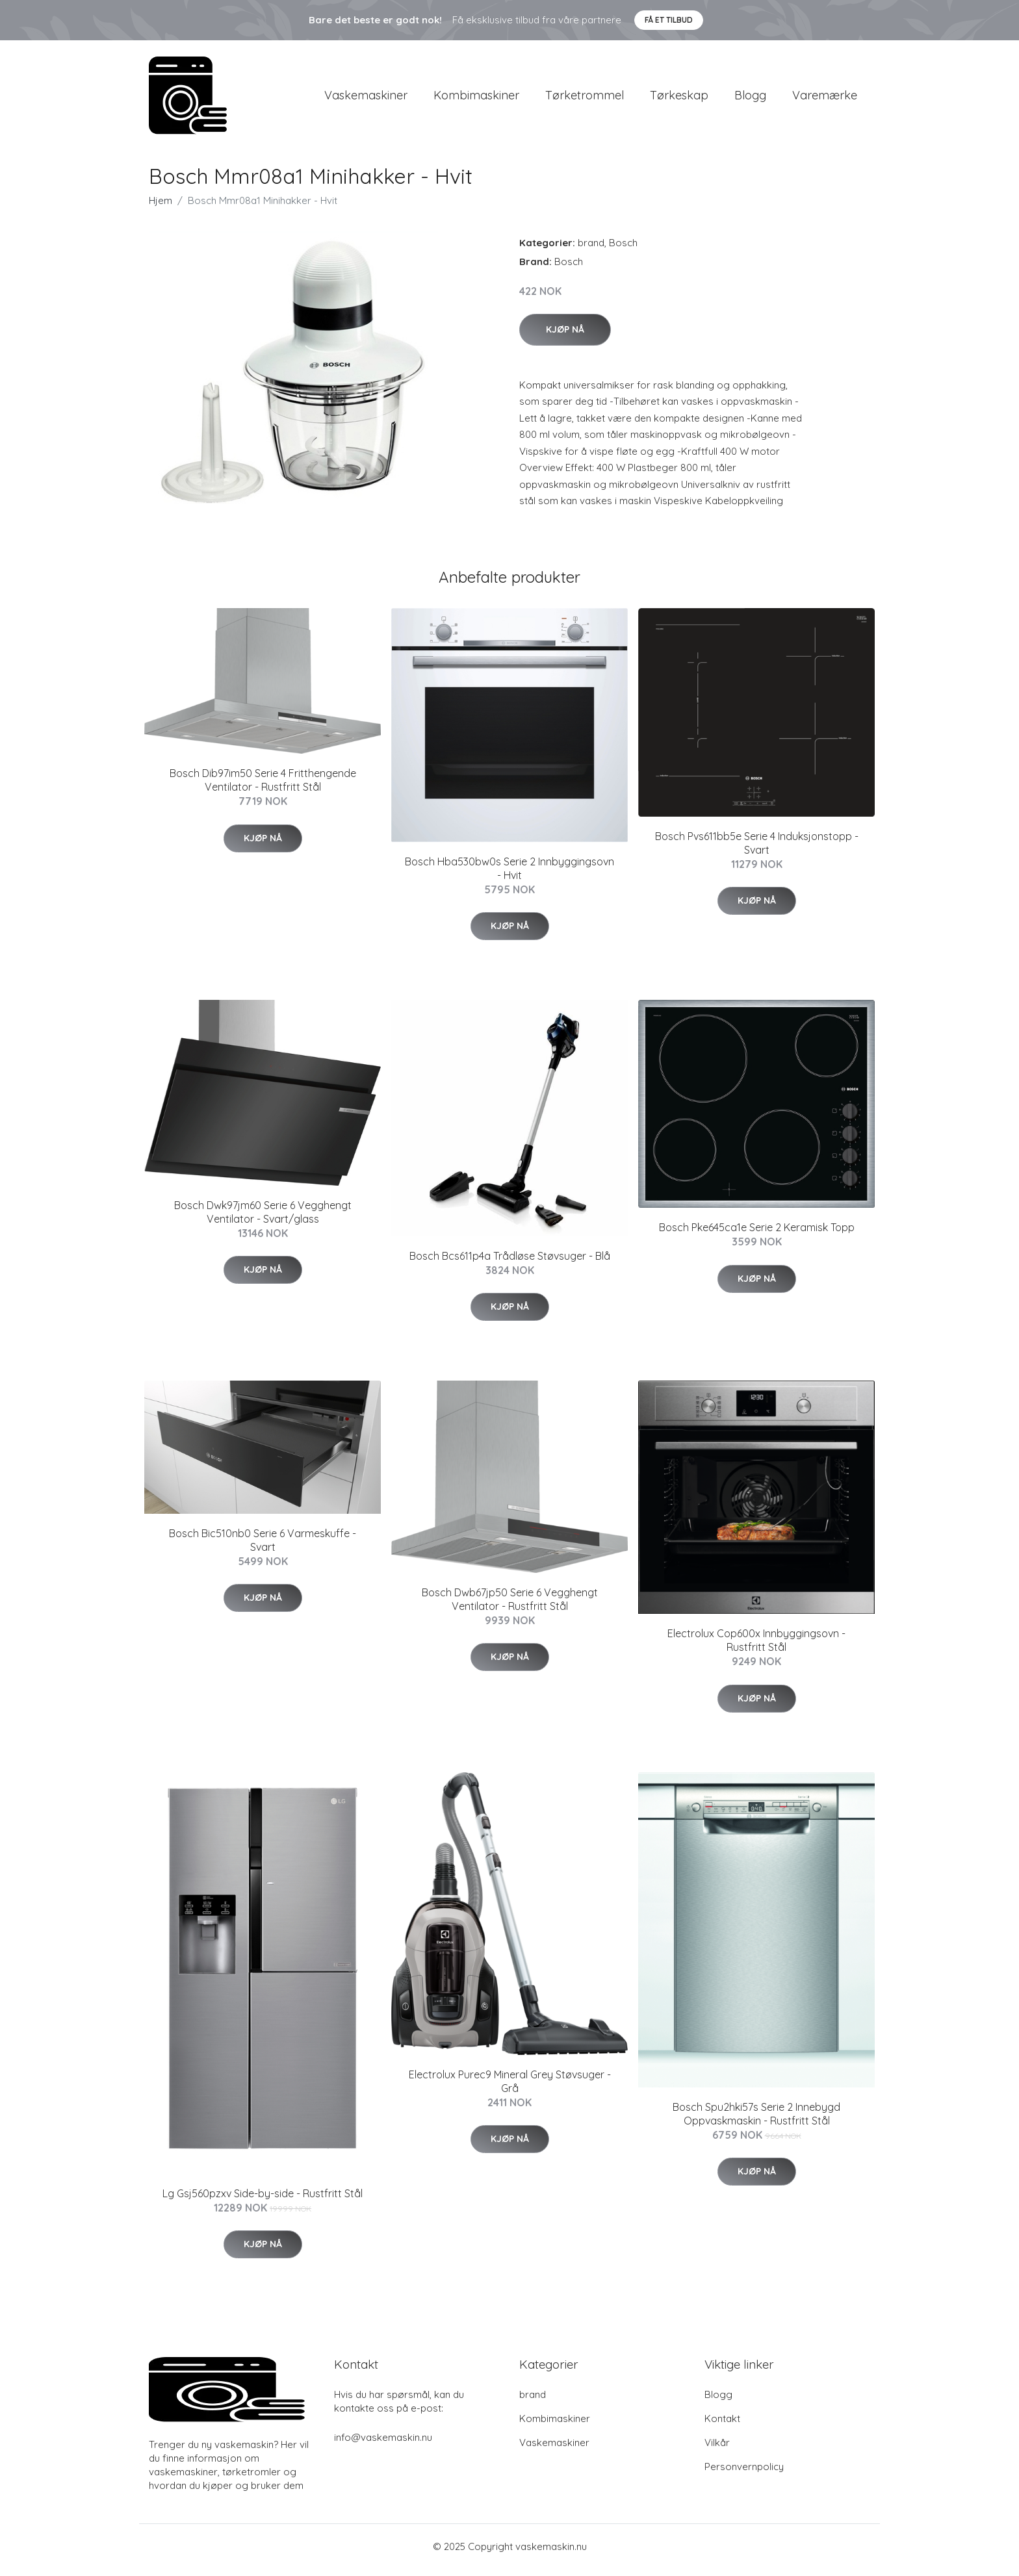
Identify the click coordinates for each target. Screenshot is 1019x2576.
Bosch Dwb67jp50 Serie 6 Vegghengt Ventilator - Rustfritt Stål (510, 1605)
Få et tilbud (669, 20)
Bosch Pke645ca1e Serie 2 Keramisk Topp (757, 1234)
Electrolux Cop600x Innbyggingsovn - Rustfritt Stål (756, 1647)
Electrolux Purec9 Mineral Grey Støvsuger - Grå (510, 2087)
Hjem (160, 207)
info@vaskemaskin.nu (383, 2444)
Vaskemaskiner (365, 98)
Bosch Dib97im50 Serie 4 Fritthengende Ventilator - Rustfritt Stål (263, 787)
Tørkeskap (679, 98)
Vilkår (717, 2449)
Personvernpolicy (744, 2473)
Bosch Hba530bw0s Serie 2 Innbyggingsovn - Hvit (509, 874)
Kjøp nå (565, 336)
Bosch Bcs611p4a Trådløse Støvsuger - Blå (509, 1262)
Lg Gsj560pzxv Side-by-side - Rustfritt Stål (262, 2199)
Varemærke (824, 98)
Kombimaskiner (476, 98)
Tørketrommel (584, 98)
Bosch (623, 249)
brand (591, 249)
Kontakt (722, 2425)
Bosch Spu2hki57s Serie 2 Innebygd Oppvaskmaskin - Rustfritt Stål (756, 2120)
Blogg (750, 98)
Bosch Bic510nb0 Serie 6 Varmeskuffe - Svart (262, 1546)
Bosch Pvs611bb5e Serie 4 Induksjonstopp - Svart (756, 849)
